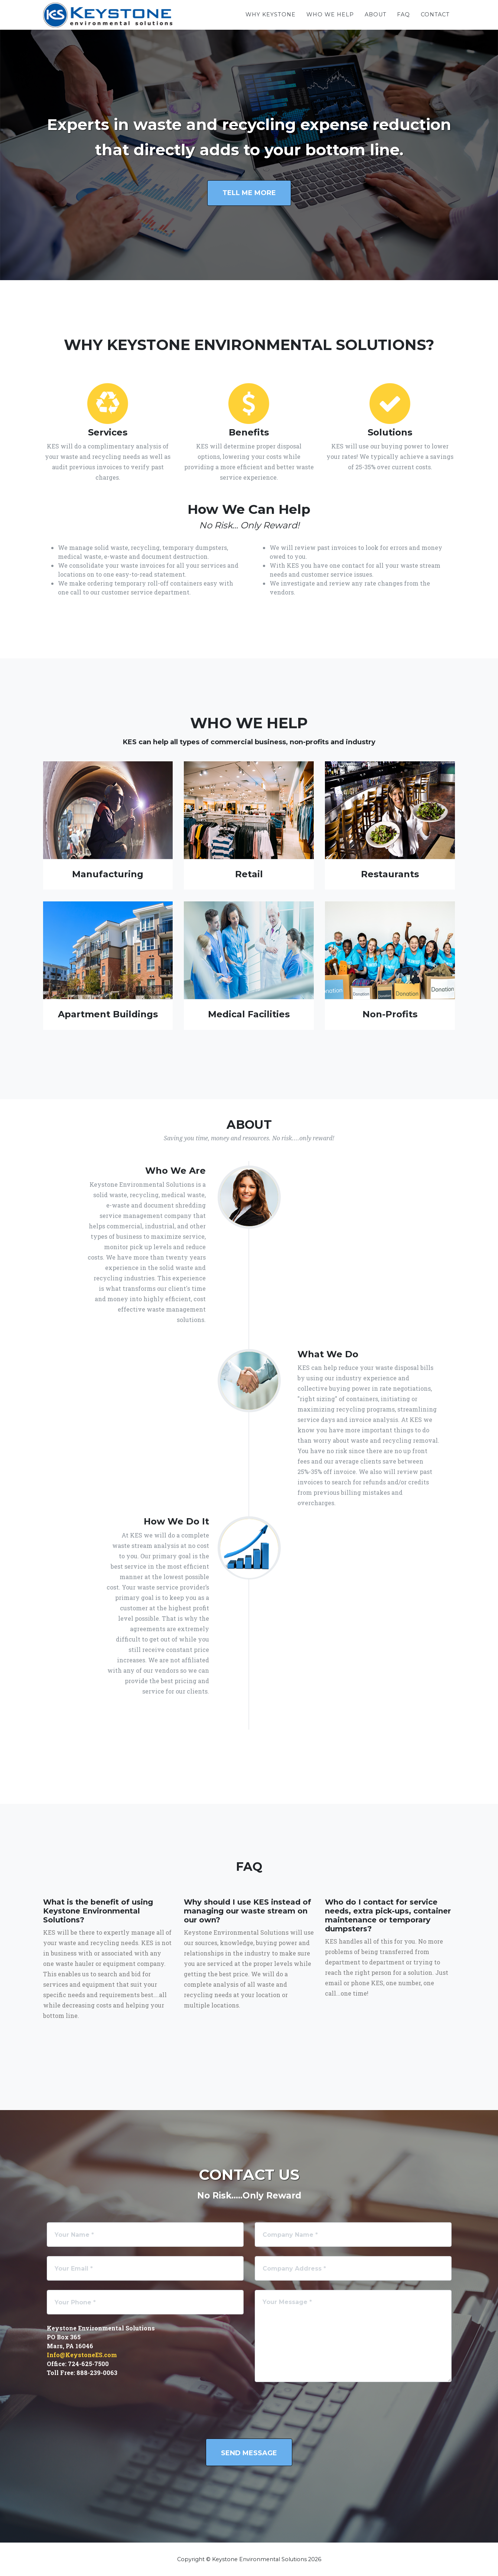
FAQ (403, 14)
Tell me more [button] (249, 193)
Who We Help (330, 14)
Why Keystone (270, 14)
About (376, 14)
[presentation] (311, 2414)
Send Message (249, 2453)
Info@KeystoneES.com (82, 2355)
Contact (435, 14)
